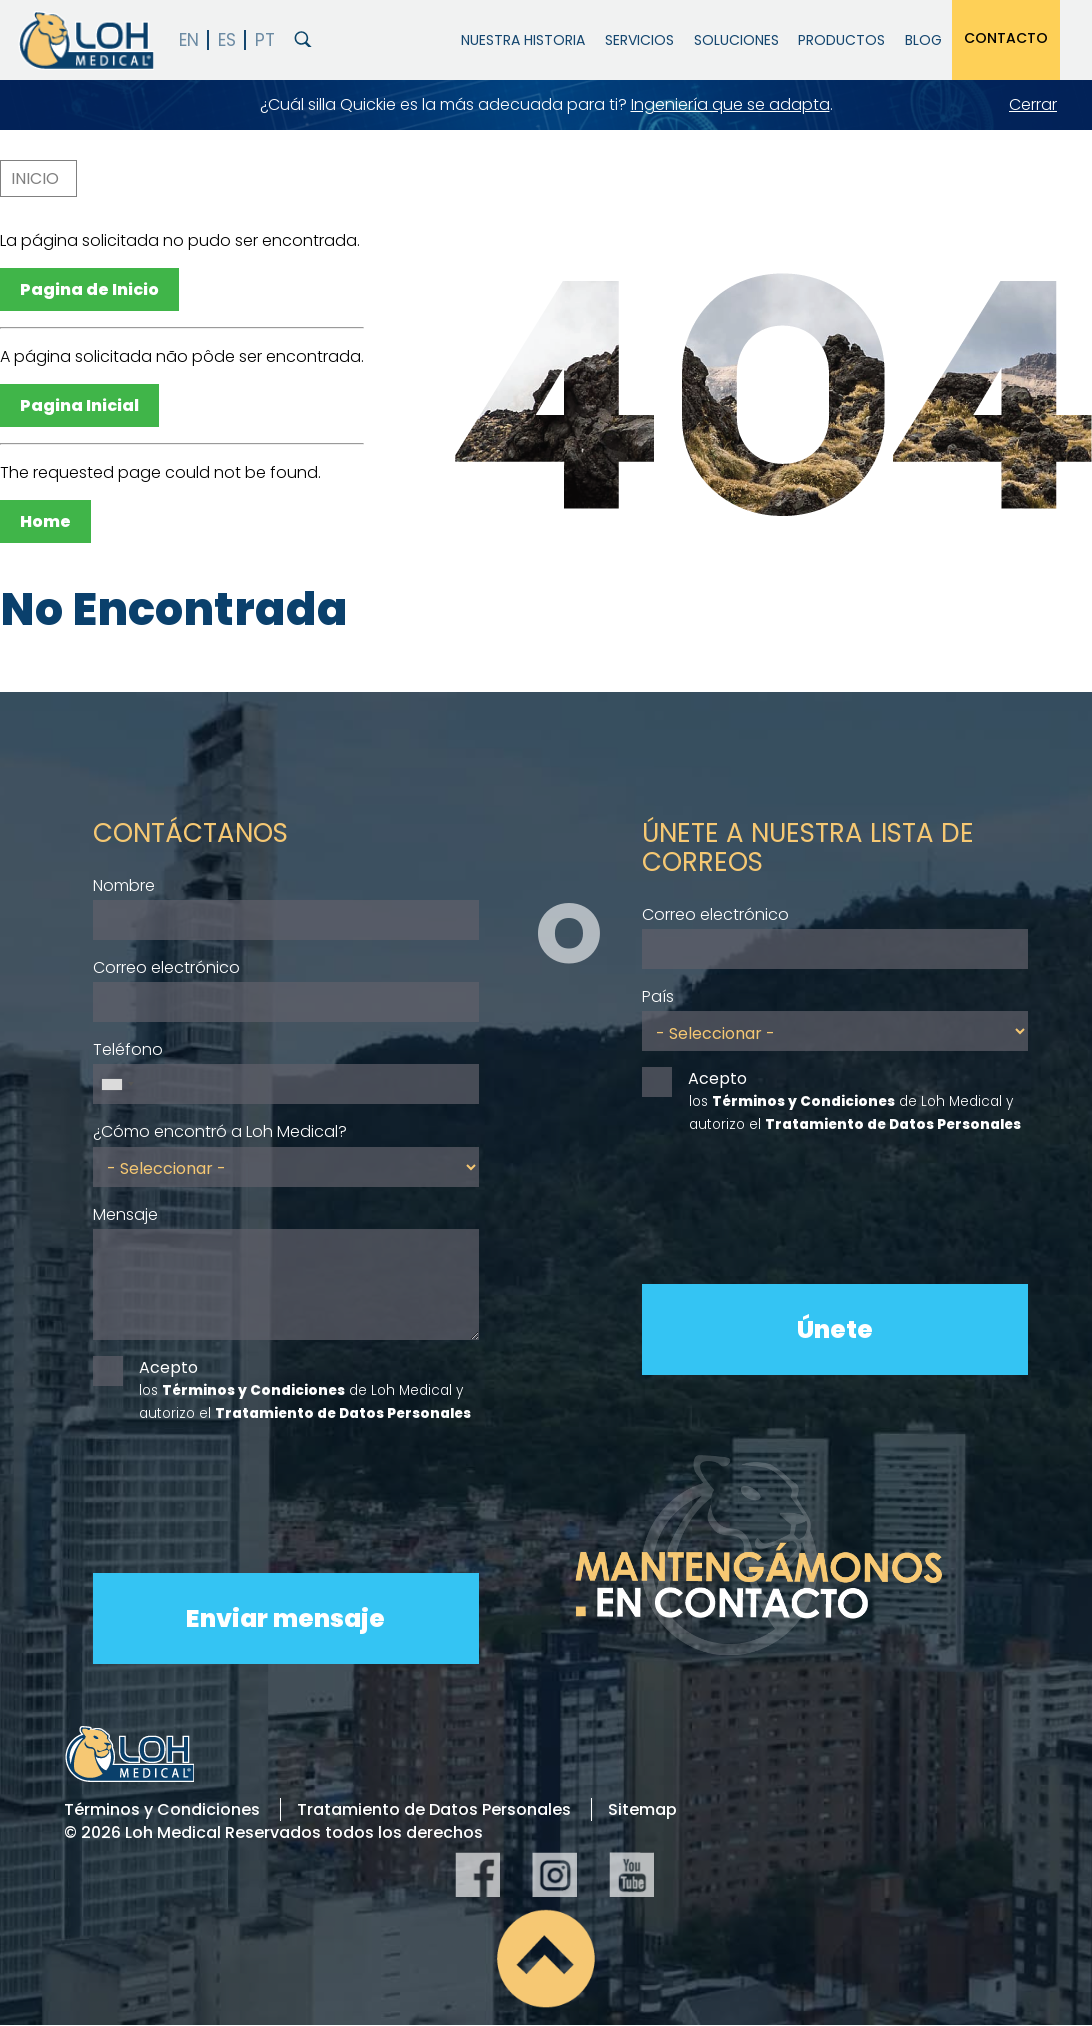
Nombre (124, 885)
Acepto (168, 1367)
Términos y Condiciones (162, 1809)
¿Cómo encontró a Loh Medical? (220, 1131)
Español (227, 40)
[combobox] (117, 1084)
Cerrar (1033, 104)
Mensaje (125, 1214)
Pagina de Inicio (89, 289)
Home (45, 521)
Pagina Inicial (79, 405)
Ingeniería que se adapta (730, 104)
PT (264, 40)
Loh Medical (85, 40)
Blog (923, 40)
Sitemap (642, 1809)
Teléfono (128, 1049)
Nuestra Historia (523, 40)
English (189, 40)
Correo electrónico (166, 967)
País (658, 996)
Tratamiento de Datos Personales (434, 1809)
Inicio (35, 178)
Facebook (477, 1874)
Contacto (1006, 38)
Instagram (554, 1874)
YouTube (631, 1874)
